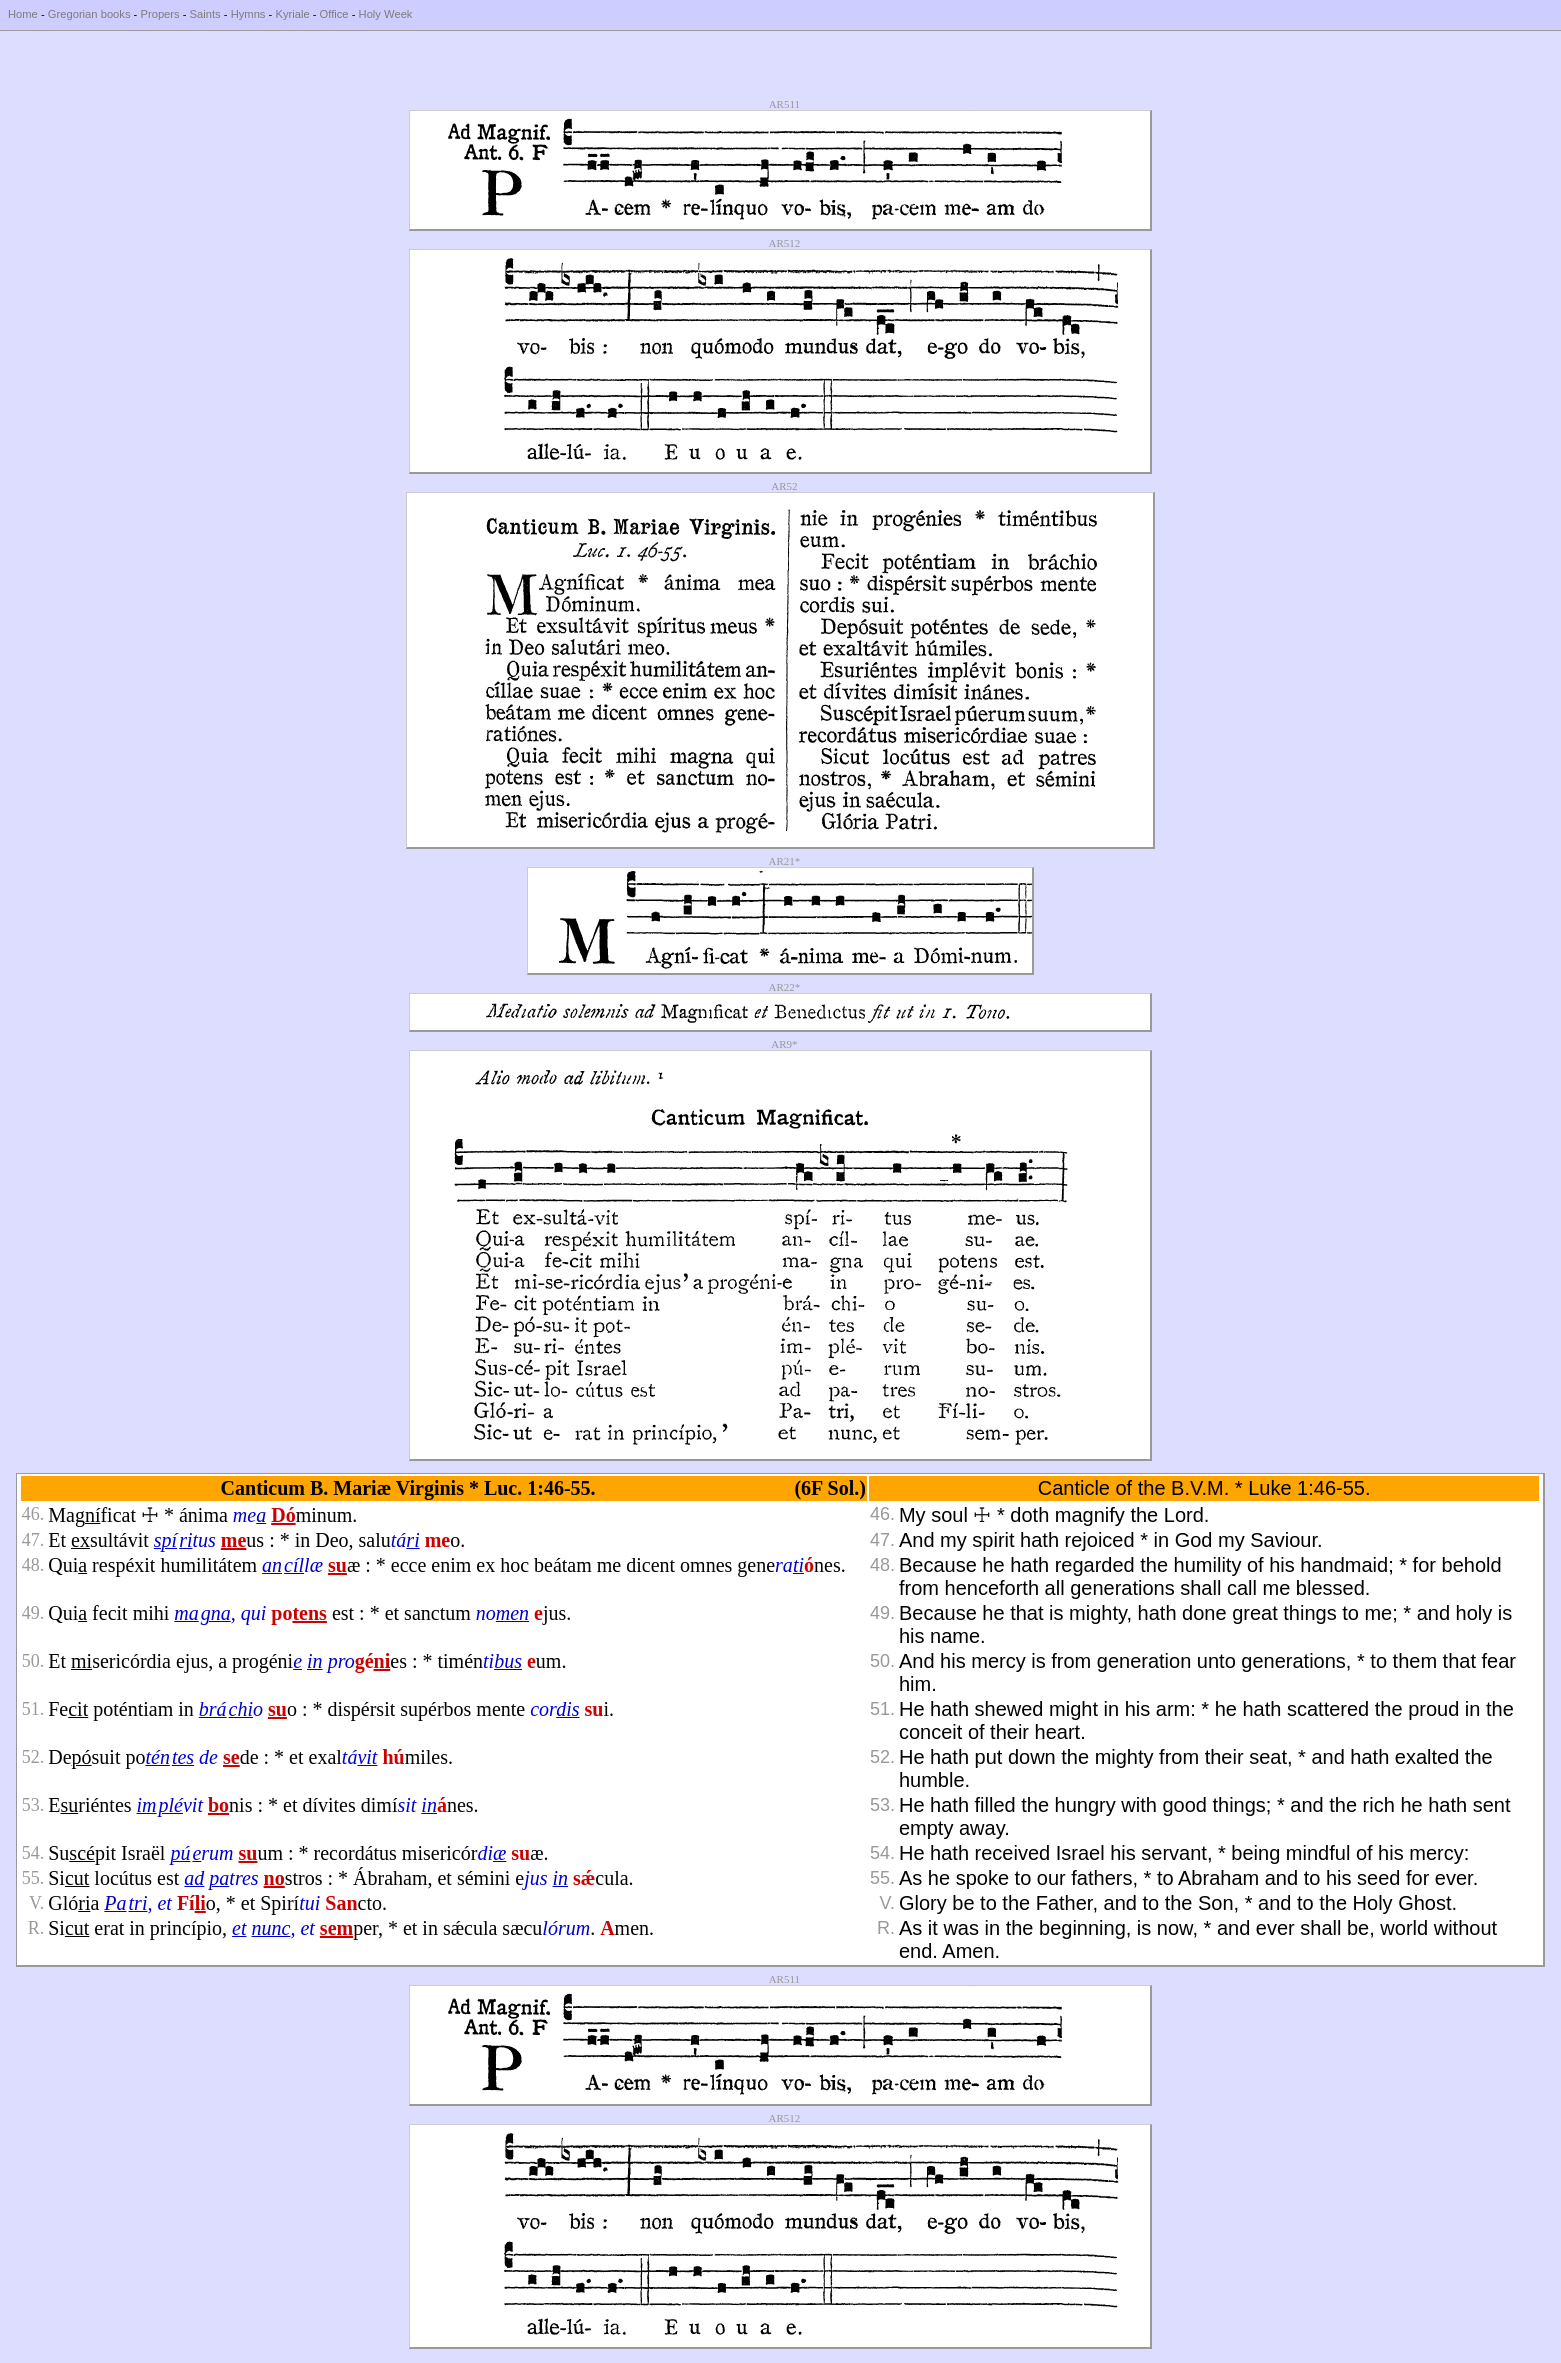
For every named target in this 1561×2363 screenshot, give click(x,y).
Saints (205, 14)
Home (23, 14)
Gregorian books (89, 14)
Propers (159, 14)
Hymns (248, 14)
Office (334, 14)
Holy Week (386, 14)
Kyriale (292, 14)
